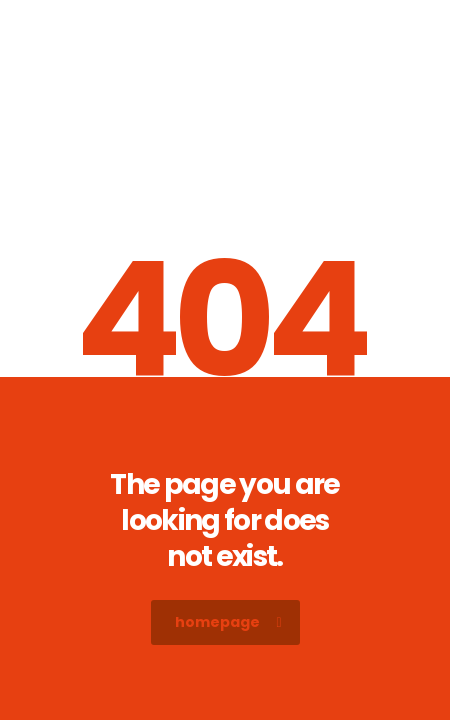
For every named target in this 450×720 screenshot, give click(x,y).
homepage (228, 622)
